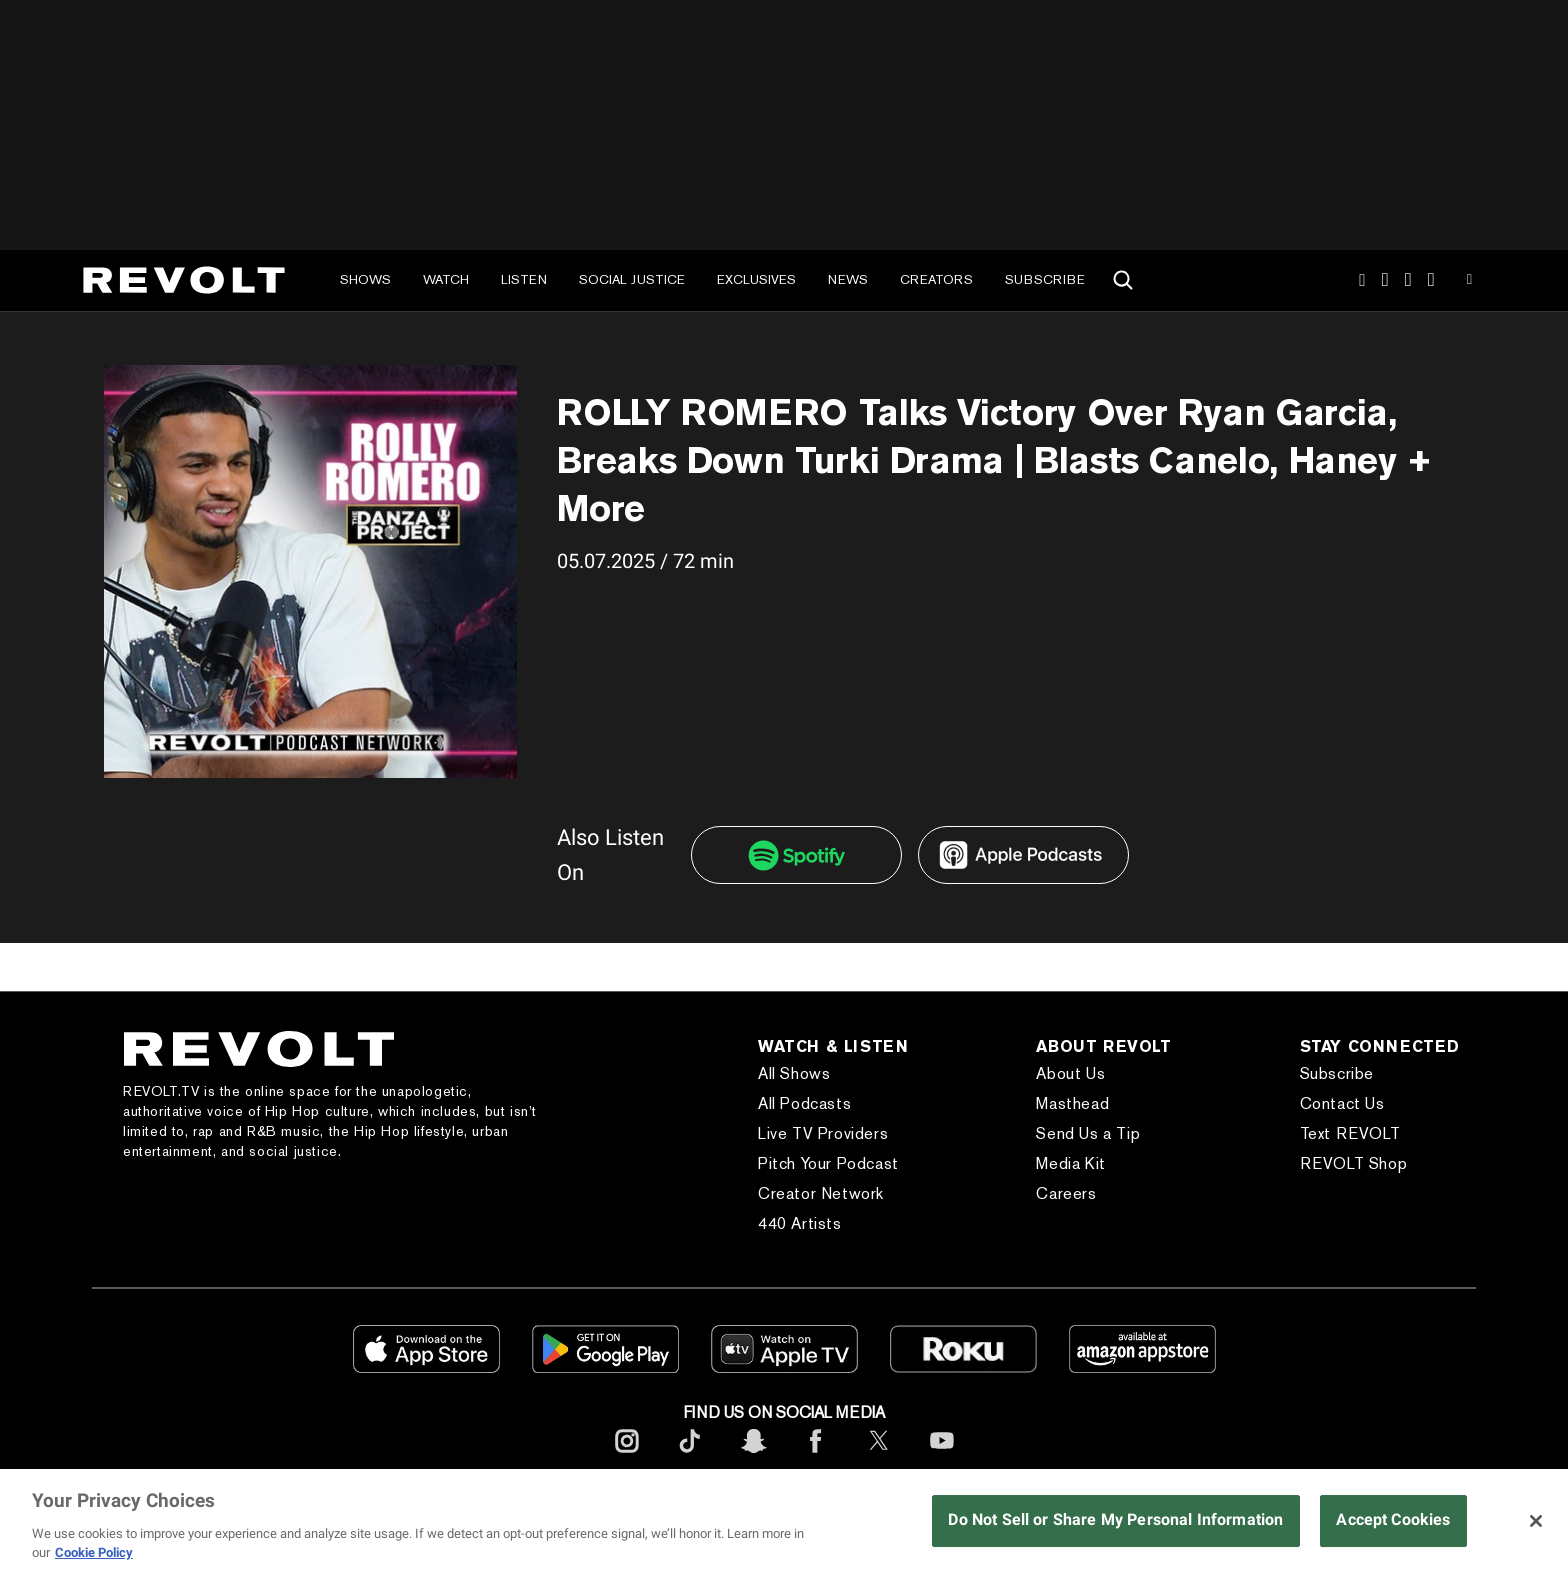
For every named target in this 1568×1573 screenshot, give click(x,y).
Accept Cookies (1393, 1519)
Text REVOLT (1350, 1133)
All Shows (794, 1073)
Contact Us (1342, 1103)
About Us (1070, 1073)
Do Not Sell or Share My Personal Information (1115, 1519)
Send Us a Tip (1088, 1133)
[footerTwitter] (879, 1456)
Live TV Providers (823, 1133)
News (848, 279)
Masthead (1072, 1103)
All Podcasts (804, 1103)
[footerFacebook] (816, 1456)
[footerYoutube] (942, 1456)
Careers (1066, 1193)
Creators (936, 279)
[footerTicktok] (690, 1456)
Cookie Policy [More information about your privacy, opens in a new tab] (94, 1552)
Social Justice (632, 279)
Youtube (1469, 282)
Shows (365, 279)
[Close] (1536, 1521)
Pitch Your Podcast (828, 1163)
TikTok (1385, 280)
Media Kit (1070, 1163)
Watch (446, 279)
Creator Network (821, 1193)
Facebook (1431, 280)
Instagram (1362, 280)
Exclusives (756, 279)
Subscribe (1045, 279)
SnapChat (1408, 280)
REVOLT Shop (1354, 1163)
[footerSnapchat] (753, 1456)
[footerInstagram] (627, 1456)
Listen (524, 279)
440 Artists (800, 1223)
